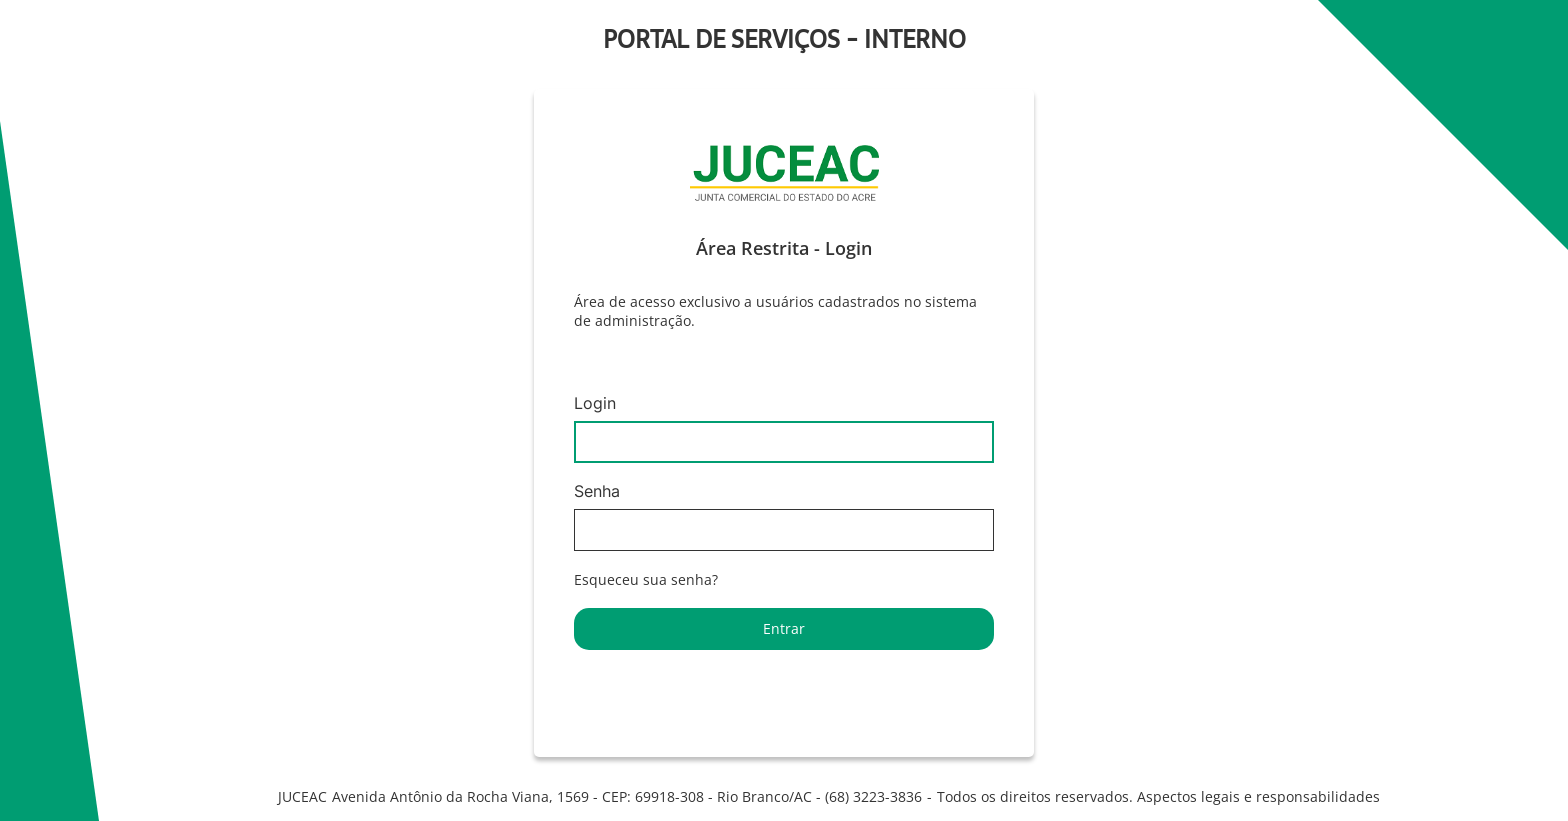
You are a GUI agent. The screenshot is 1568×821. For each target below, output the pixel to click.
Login (784, 428)
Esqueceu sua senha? (646, 579)
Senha (784, 516)
